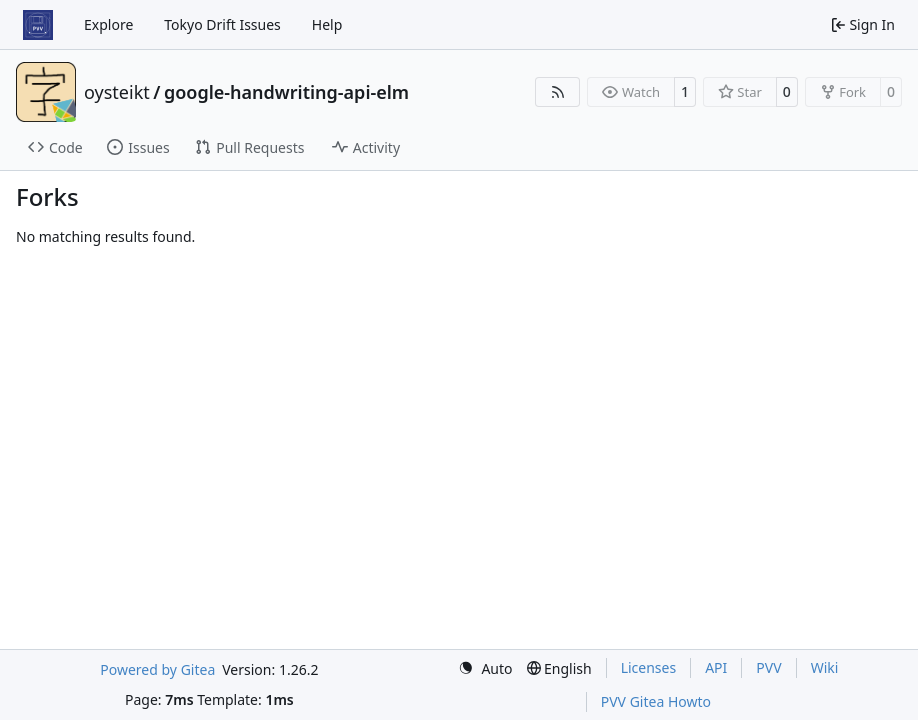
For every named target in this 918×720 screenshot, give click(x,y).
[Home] (38, 25)
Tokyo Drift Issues (222, 24)
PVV (768, 667)
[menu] (485, 668)
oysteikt (117, 92)
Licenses (649, 667)
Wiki (825, 667)
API (716, 667)
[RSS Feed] (558, 92)
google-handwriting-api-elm (286, 92)
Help (327, 24)
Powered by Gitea (157, 669)
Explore (108, 24)
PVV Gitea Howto (656, 701)
